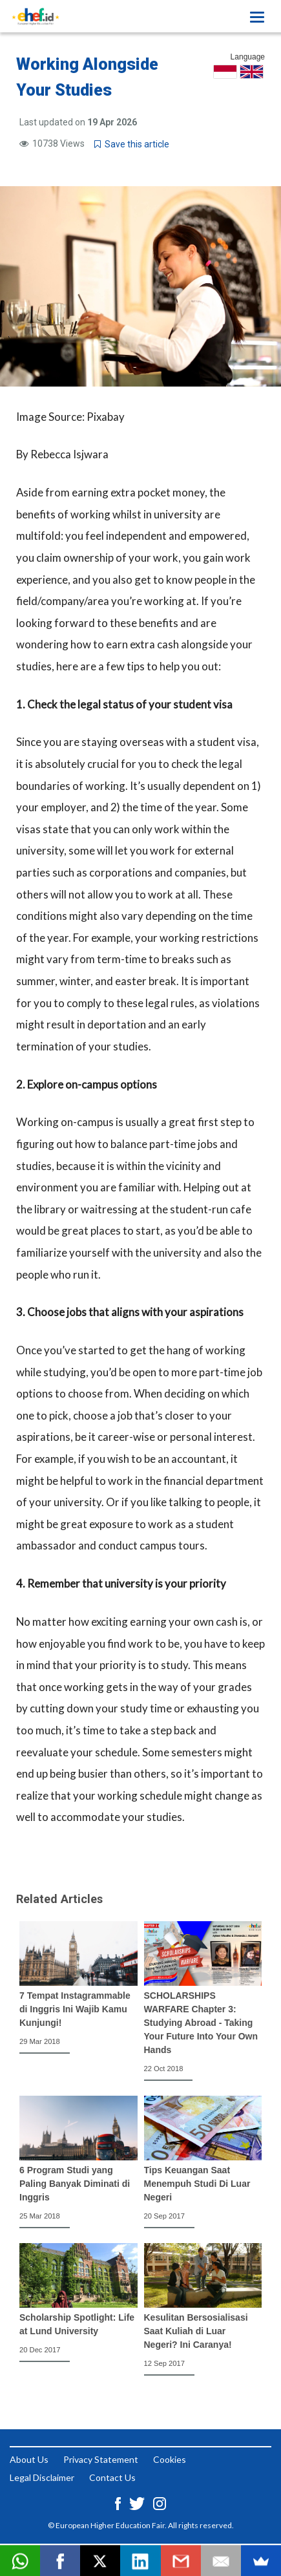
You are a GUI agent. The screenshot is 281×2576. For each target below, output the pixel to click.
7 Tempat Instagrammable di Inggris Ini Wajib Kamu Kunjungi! (74, 2009)
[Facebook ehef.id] (119, 2502)
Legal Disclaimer (42, 2477)
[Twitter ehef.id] (138, 2502)
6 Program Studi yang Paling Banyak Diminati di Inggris (74, 2183)
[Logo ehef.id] (35, 16)
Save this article (131, 144)
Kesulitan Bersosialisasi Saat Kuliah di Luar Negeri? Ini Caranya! (196, 2331)
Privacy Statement (100, 2459)
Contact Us (112, 2477)
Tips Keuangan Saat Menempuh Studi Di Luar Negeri (197, 2183)
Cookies (169, 2459)
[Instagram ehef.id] (159, 2502)
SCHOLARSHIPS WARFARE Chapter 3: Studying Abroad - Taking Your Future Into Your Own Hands (201, 2022)
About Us (29, 2459)
